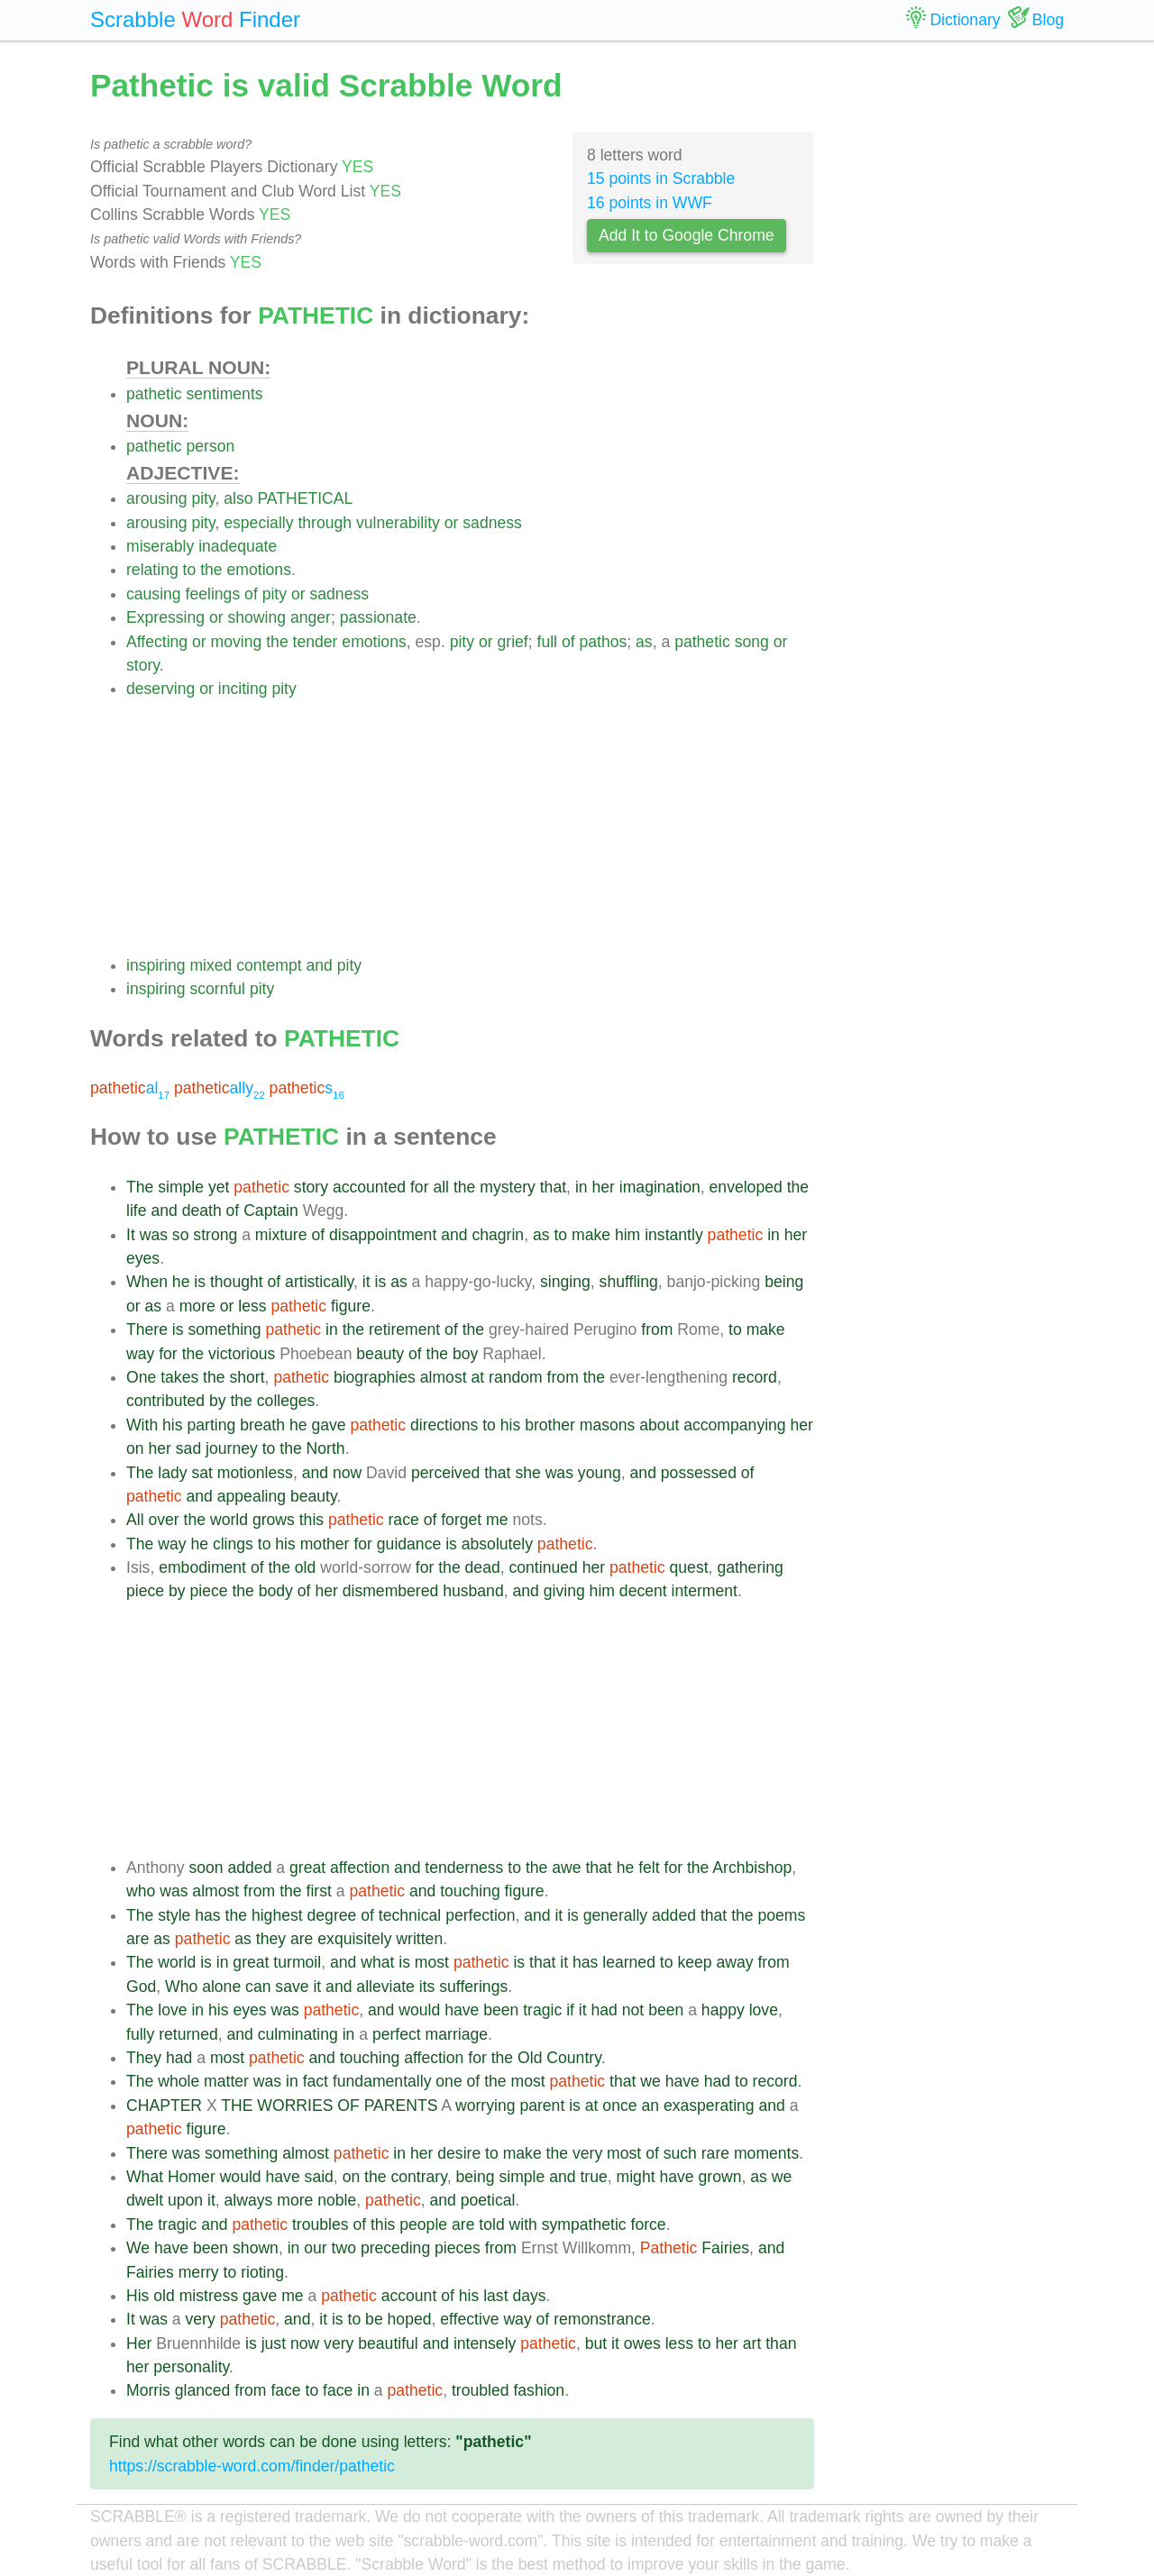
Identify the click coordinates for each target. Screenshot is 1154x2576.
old (305, 1567)
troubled (480, 2390)
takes (179, 1377)
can (257, 1987)
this (311, 1520)
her (602, 1187)
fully (140, 2034)
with (523, 2224)
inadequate (237, 546)
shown (256, 2248)
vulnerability (398, 523)
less (252, 1306)
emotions (259, 570)
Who (181, 1987)
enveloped (746, 1187)
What (144, 2177)
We (138, 2248)
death (202, 1210)
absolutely (497, 1544)
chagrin (498, 1235)
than (780, 2343)
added (250, 1868)
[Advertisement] (470, 827)
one (448, 2081)
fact (315, 2081)
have (461, 2010)
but (596, 2343)
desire (459, 2153)
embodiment (202, 1567)
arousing (157, 498)
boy (465, 1354)
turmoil (297, 1962)
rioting (262, 2272)
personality (191, 2367)
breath (262, 1425)
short (246, 1377)
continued (543, 1567)
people (423, 2224)
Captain (270, 1210)
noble (336, 2200)
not (633, 2010)
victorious (241, 1354)
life (136, 1210)
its (427, 1987)
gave (328, 1425)
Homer (191, 2177)
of (251, 594)
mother (325, 1544)
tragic (542, 2010)
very (587, 2153)
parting (211, 1425)
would (419, 2010)
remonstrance (602, 2319)
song (752, 642)
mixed (210, 965)
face (285, 2390)
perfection (480, 1915)
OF (348, 2105)
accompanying (734, 1425)
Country (573, 2058)
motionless (255, 1473)
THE (236, 2105)
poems (781, 1915)
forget (461, 1520)
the (211, 570)
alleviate (385, 1987)
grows (273, 1520)
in (581, 1187)
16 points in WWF (649, 203)
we (650, 2081)
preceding (395, 2248)
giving (564, 1591)
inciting (243, 689)
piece (145, 1591)
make (591, 1235)
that (553, 1187)
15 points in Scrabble (661, 178)
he (181, 1282)
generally (615, 1915)
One (141, 1377)
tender (315, 642)
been (500, 2010)
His (137, 2296)
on (135, 1448)
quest (689, 1567)
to (190, 570)
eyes (143, 1258)
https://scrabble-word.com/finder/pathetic (252, 2466)
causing (153, 594)
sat (201, 1473)
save (291, 1987)
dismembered (391, 1591)
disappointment (382, 1235)
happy (723, 2010)
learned (628, 1962)
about (659, 1425)
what (377, 1962)
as (644, 642)
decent (643, 1591)
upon (185, 2200)
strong (215, 1235)
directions (444, 1425)
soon (205, 1868)
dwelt (144, 2200)
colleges (286, 1401)
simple (181, 1187)
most (432, 1962)
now (347, 1473)
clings (233, 1544)
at (477, 1377)
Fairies (725, 2248)
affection (359, 1868)
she (527, 1473)
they (271, 1939)
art (752, 2343)
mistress (209, 2296)
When (147, 1282)
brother (550, 1425)
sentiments (225, 394)
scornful (217, 989)
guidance (409, 1544)
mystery (508, 1187)
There (147, 1329)
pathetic (154, 394)
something (224, 1329)
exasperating (709, 2105)
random (516, 1377)
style (174, 1915)
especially (258, 523)
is (200, 1282)
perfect (396, 2034)
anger (310, 617)
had (604, 2010)
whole (178, 2081)
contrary (418, 2177)
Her (138, 2343)
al (129, 1088)
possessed (699, 1473)
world (229, 1520)
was (154, 1235)
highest (277, 1915)
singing (565, 1282)
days (528, 2296)
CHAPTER (164, 2105)
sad (188, 1448)
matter (226, 2081)
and (320, 965)
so (180, 1235)
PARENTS (401, 2105)
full (547, 642)
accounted (369, 1187)
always (248, 2200)
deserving (160, 689)
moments (766, 2153)
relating (152, 570)
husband (473, 1591)
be (374, 2319)
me (497, 1520)
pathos (603, 642)
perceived (445, 1473)
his (172, 1425)
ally (219, 1088)
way (140, 1354)
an (650, 2105)
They (143, 2058)
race (404, 1520)
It (130, 1235)
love (172, 2010)
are (137, 1939)
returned (188, 2034)
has (207, 1915)
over (163, 1520)
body (276, 1591)
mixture (281, 1235)
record (754, 1377)
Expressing (165, 617)
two (344, 2248)
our (315, 2248)
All (135, 1520)
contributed (165, 1401)
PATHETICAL (305, 498)
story (143, 665)
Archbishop (752, 1868)
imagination (660, 1187)
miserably (160, 546)
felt (648, 1868)
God (141, 1987)
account (409, 2296)
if (570, 2010)
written (419, 1939)
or (451, 523)
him (627, 1235)
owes (642, 2343)
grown (720, 2177)
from (657, 1329)
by (217, 1401)
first (319, 1891)
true (593, 2177)
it (366, 1282)
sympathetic (584, 2224)
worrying (485, 2105)
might (636, 2177)
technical (410, 1915)
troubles (320, 2224)
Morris (148, 2390)
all (441, 1187)
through (325, 523)
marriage (457, 2034)
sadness (492, 523)
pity (203, 498)
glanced (203, 2390)
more (197, 1306)
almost (443, 1377)
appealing (251, 1496)
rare (715, 2153)
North (326, 1448)
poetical (488, 2200)
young (599, 1473)
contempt (268, 965)
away (734, 1962)
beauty (380, 1354)
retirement (404, 1329)
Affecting (157, 642)
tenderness (464, 1868)
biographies (375, 1377)
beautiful (388, 2343)
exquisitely (354, 1939)
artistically (319, 1282)
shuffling (629, 1282)
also (238, 498)
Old (529, 2058)
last (495, 2296)
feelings (213, 594)
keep (694, 1962)
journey (232, 1448)
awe (566, 1868)
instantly (674, 1235)
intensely (484, 2343)
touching (470, 1891)
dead (482, 1567)
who (140, 1891)
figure (351, 1306)
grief (512, 642)
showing (256, 617)
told (491, 2224)
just (273, 2343)
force (648, 2224)
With (142, 1425)
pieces (458, 2248)
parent (541, 2105)
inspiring (156, 965)
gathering (750, 1567)
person (211, 446)
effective (469, 2319)
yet (218, 1187)
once (619, 2105)
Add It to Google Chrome (686, 235)
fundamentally (382, 2081)
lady (172, 1473)
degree (332, 1915)
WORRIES (295, 2105)
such (680, 2153)
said (319, 2177)
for (419, 1187)
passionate (378, 617)
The (139, 1187)
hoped (410, 2319)
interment (704, 1591)
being (784, 1282)
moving (236, 642)
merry (199, 2272)
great (307, 1868)
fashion (538, 2390)
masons (608, 1425)
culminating (298, 2034)
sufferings (473, 1987)
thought (236, 1282)
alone (221, 1987)
